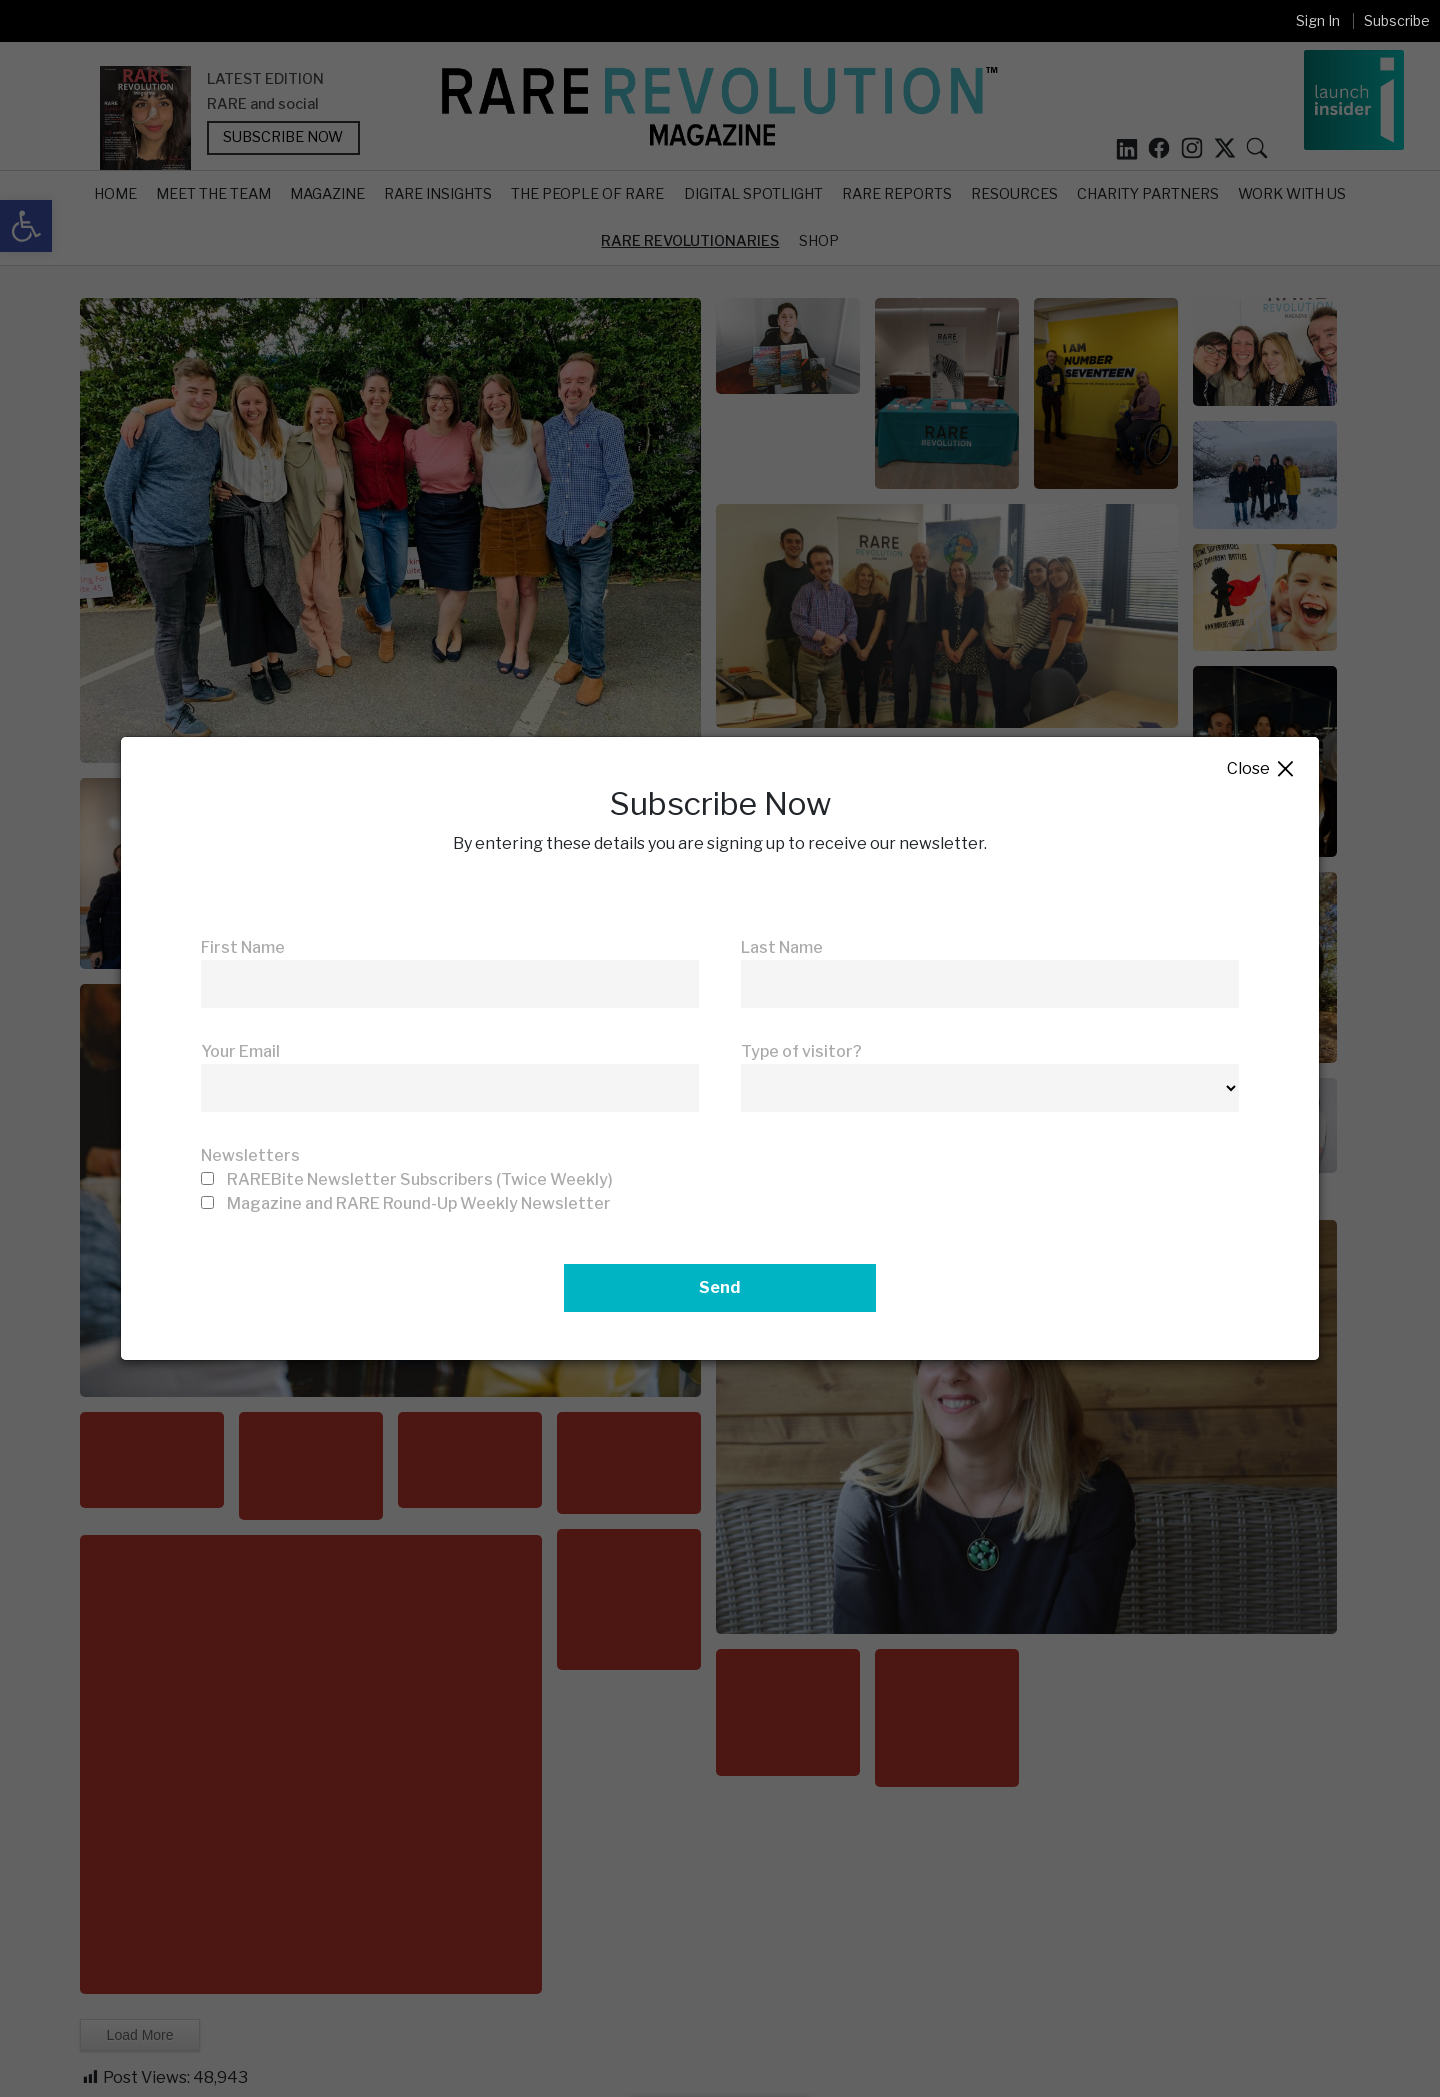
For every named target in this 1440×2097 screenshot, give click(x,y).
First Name (243, 947)
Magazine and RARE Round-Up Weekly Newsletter (419, 1203)
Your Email (240, 1051)
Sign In (1318, 20)
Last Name (782, 947)
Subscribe (1397, 20)
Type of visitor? (801, 1051)
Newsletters (250, 1155)
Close (1261, 769)
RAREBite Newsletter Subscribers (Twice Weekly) (420, 1179)
